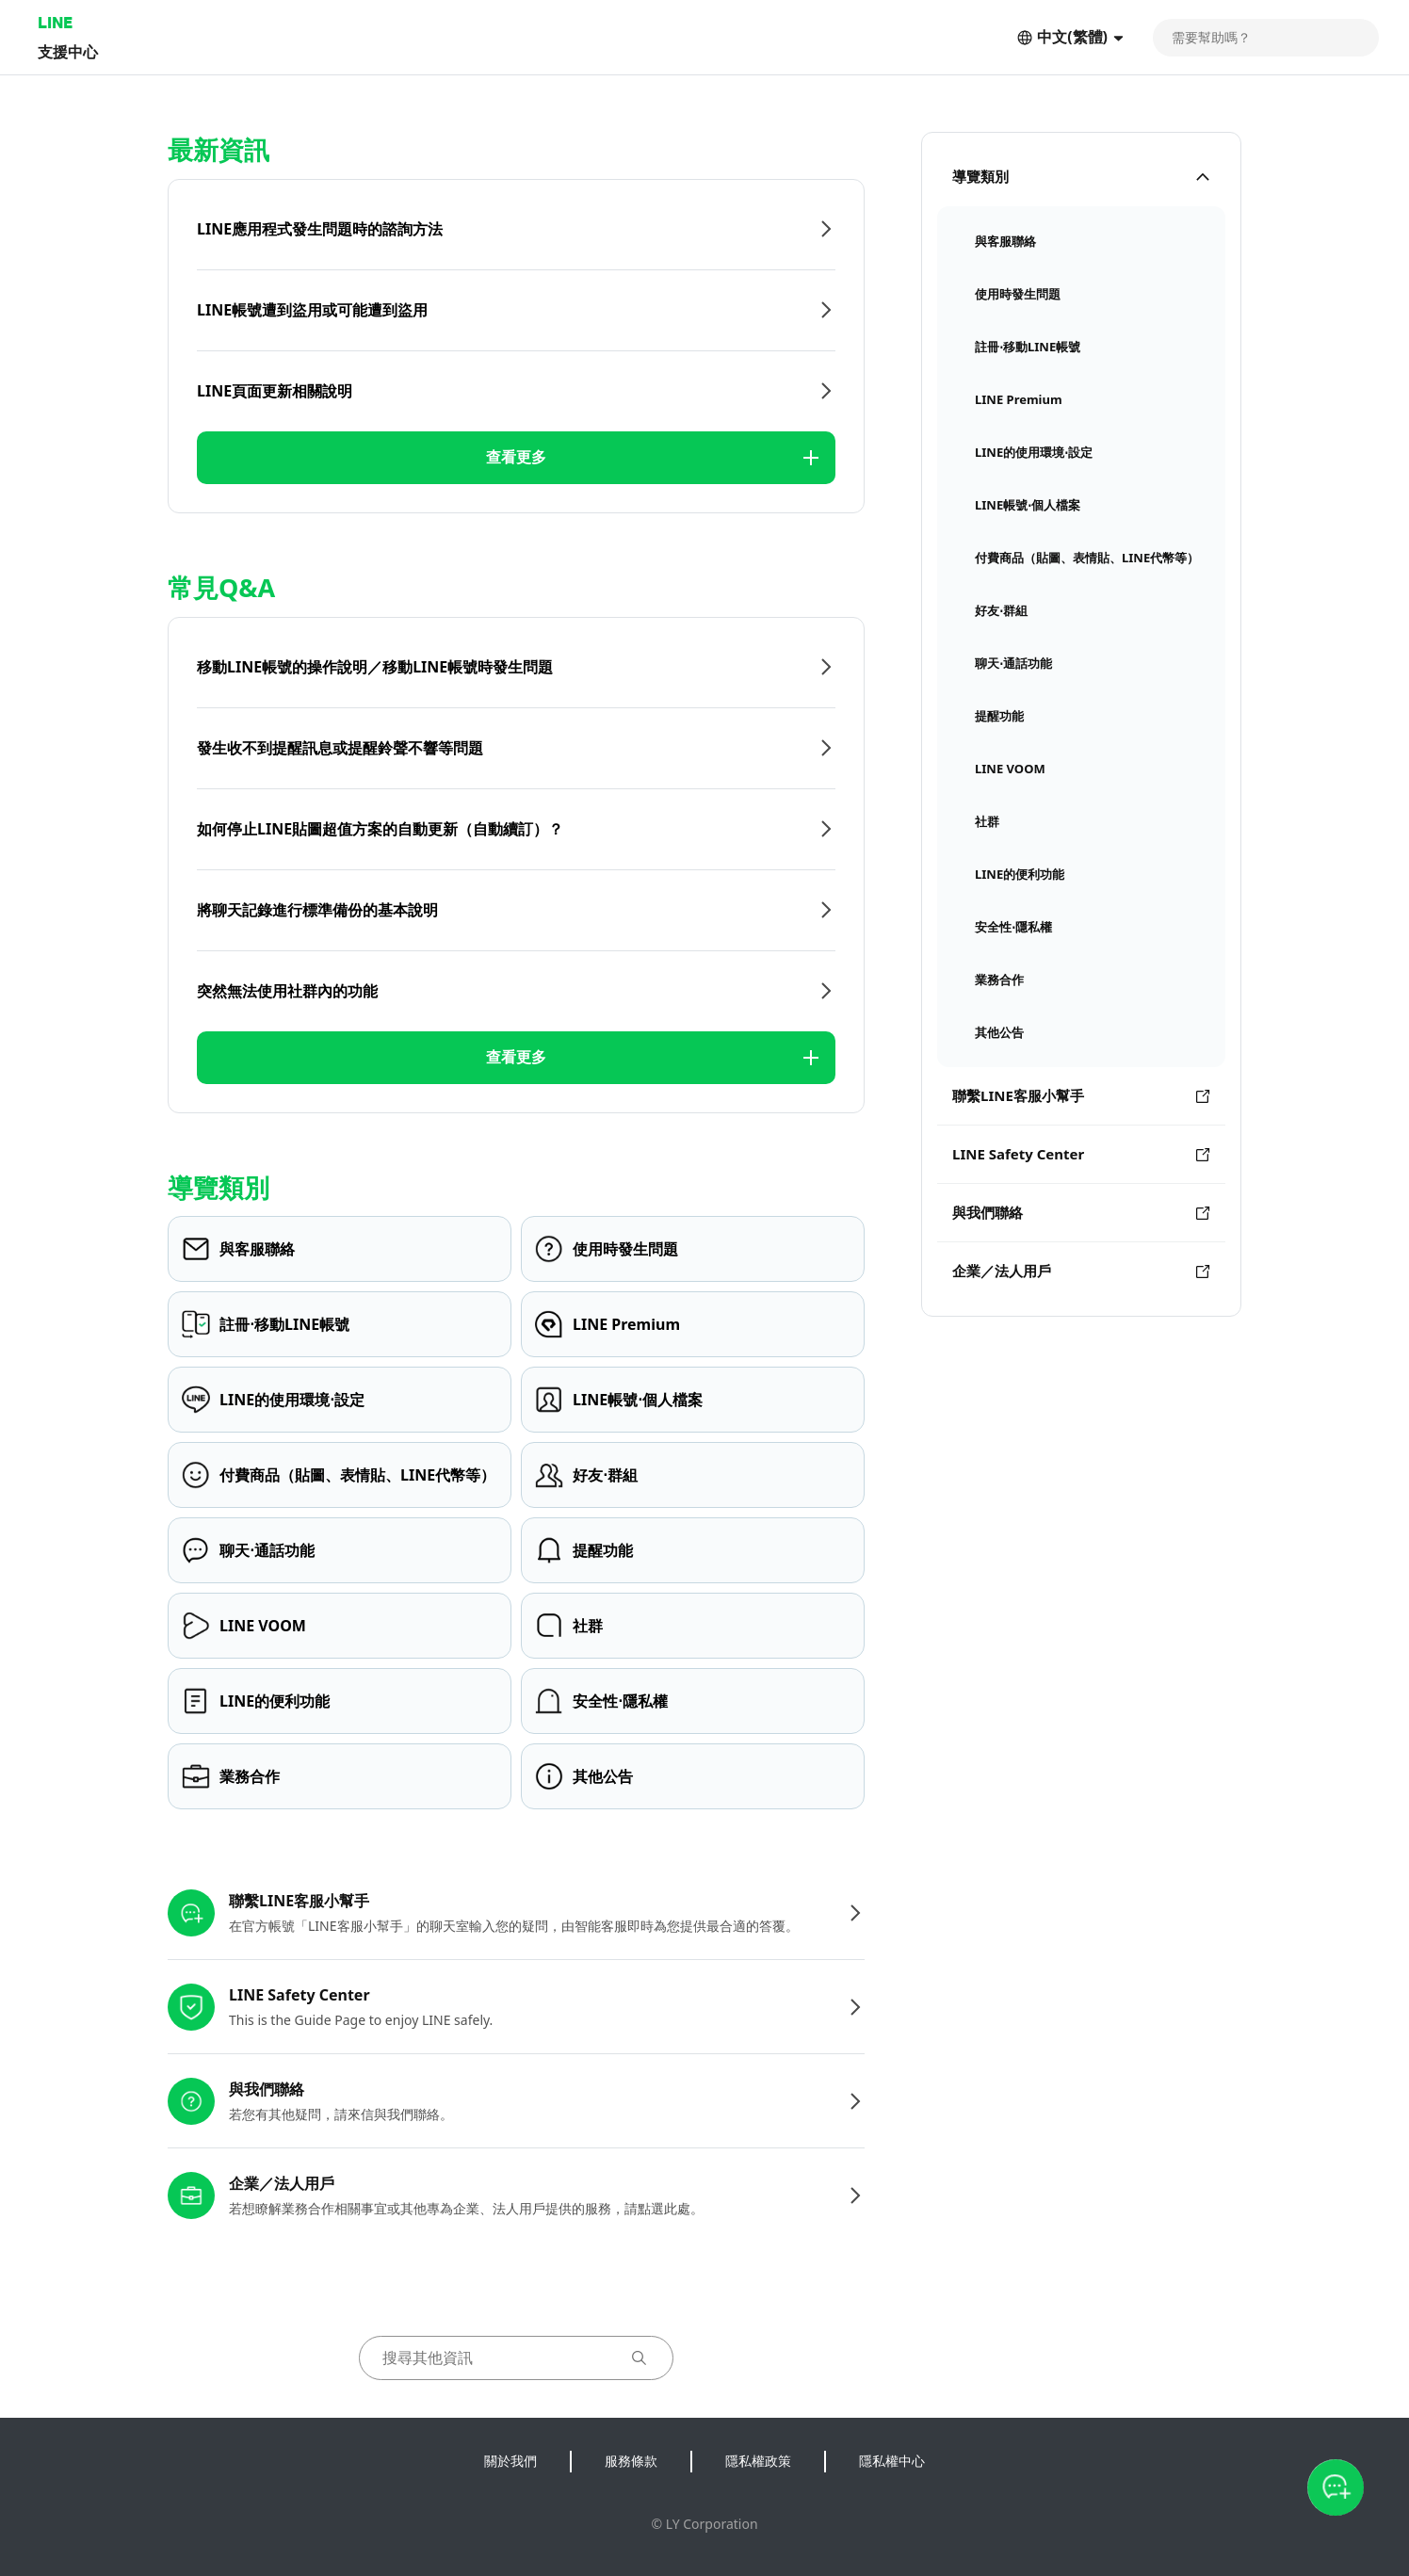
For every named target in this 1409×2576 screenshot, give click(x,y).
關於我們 (510, 2461)
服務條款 (631, 2461)
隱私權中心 (892, 2461)
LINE (55, 22)
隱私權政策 (758, 2461)
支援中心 (68, 51)
